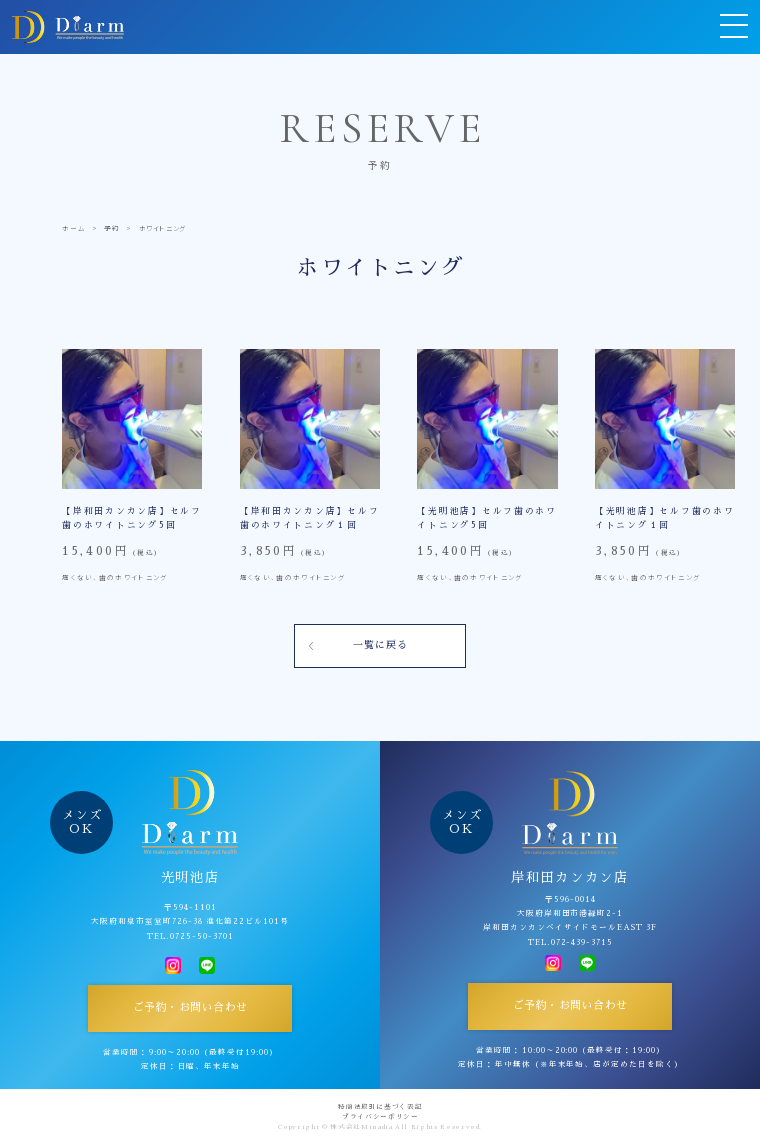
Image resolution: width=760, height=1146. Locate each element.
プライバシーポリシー (380, 1117)
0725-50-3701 (202, 936)
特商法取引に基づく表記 (380, 1107)
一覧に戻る (380, 645)
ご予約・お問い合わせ (190, 1007)
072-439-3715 (582, 942)
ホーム (73, 228)
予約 (111, 228)
